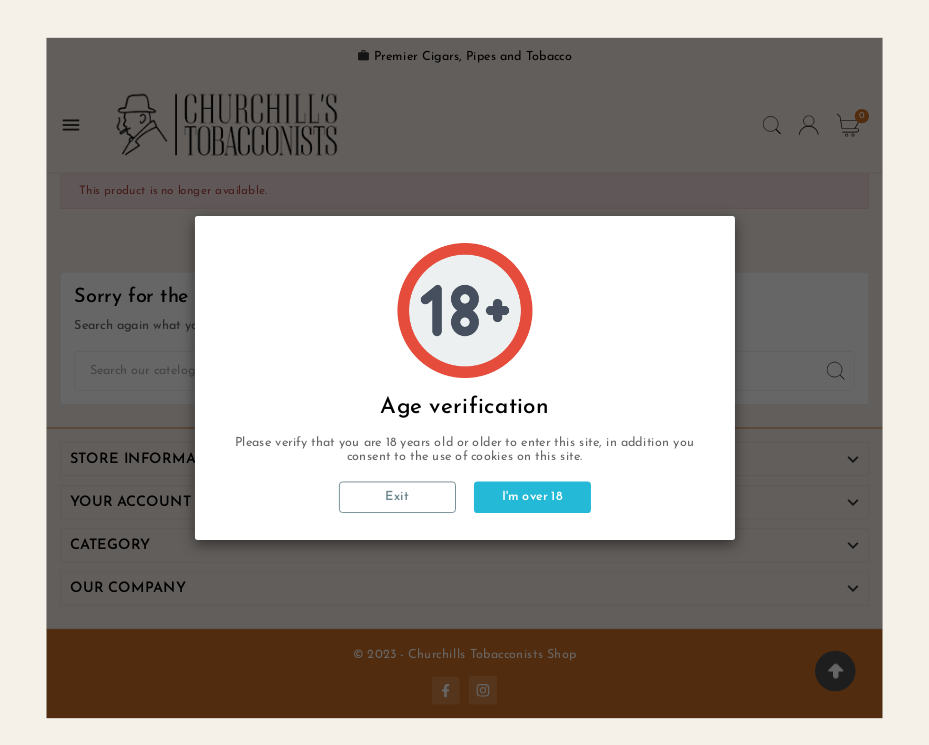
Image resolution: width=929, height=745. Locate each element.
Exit (396, 497)
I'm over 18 (532, 496)
